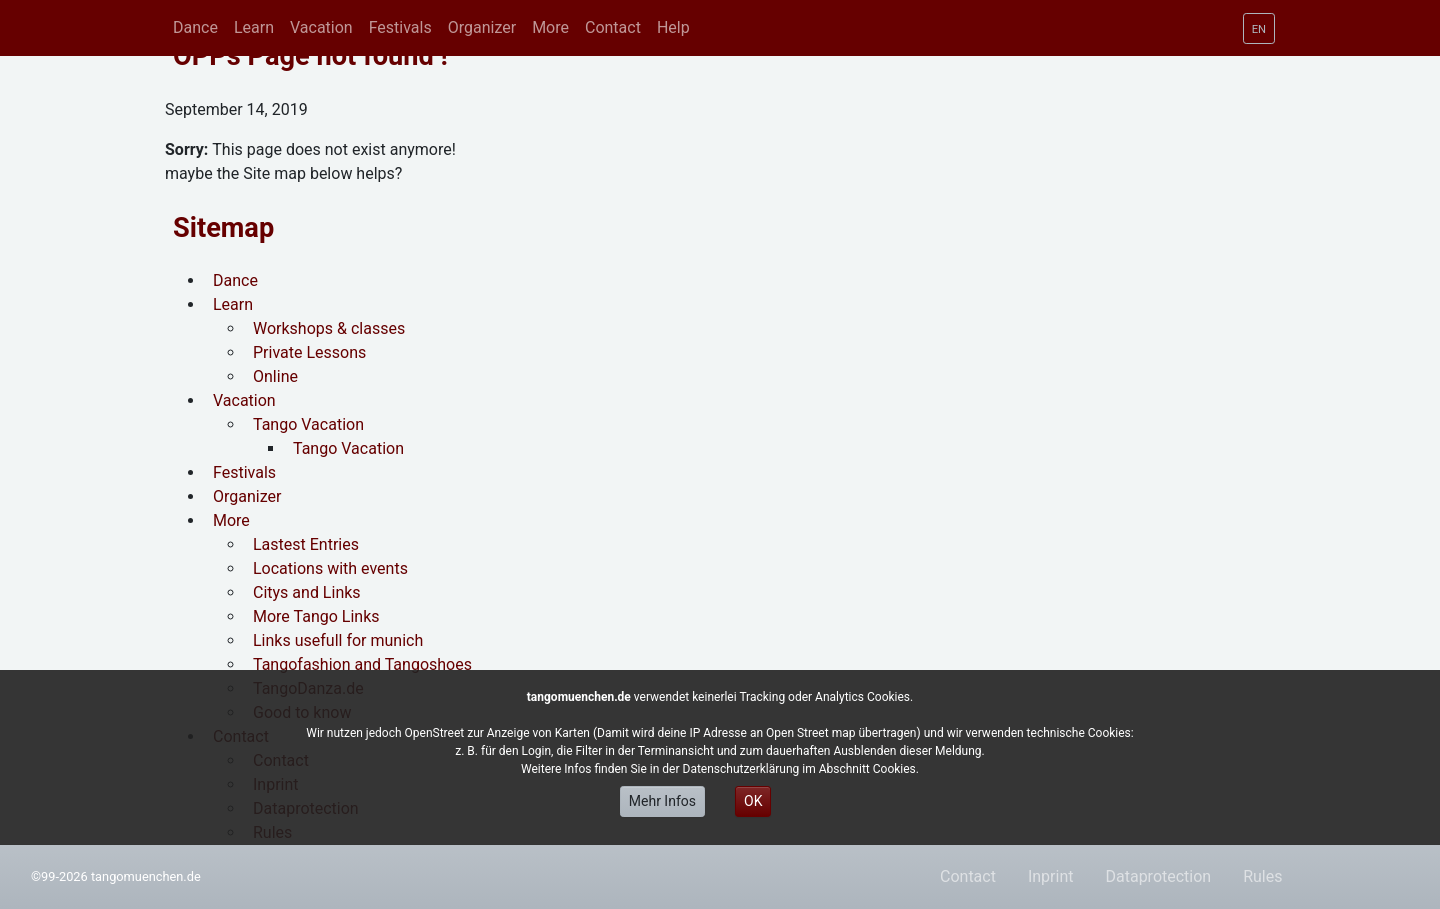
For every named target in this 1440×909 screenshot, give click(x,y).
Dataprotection (1158, 876)
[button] (254, 28)
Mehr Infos (662, 801)
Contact (968, 876)
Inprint (1051, 876)
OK (753, 801)
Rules (1262, 876)
